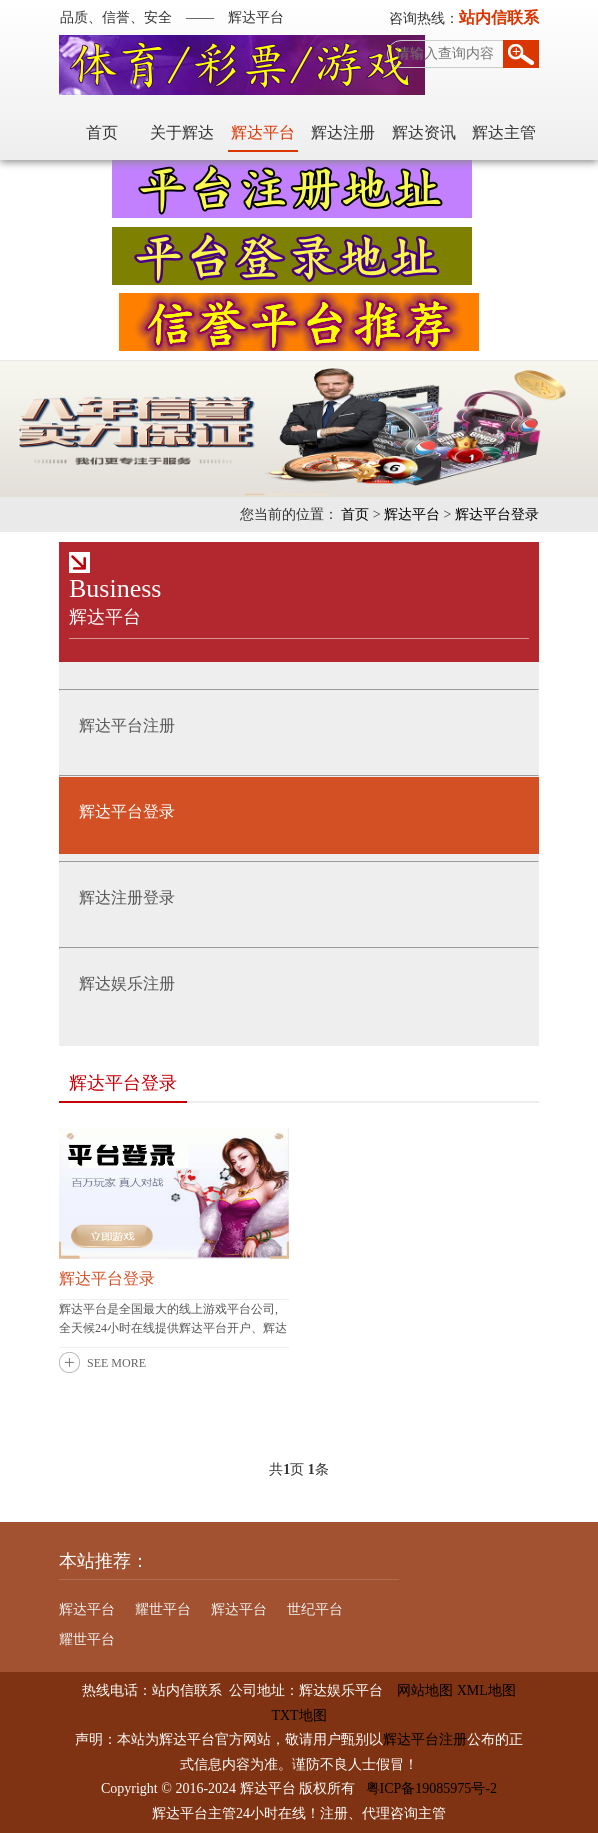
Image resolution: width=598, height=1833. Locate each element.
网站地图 (418, 1690)
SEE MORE (116, 1363)
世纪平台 (315, 1609)
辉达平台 (263, 132)
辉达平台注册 (425, 1739)
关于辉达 (182, 132)
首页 (102, 132)
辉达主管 (504, 132)
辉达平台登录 (497, 514)
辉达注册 (343, 132)
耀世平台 (163, 1609)
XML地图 (486, 1690)
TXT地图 (298, 1715)
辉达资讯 (424, 132)
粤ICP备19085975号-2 (431, 1788)
